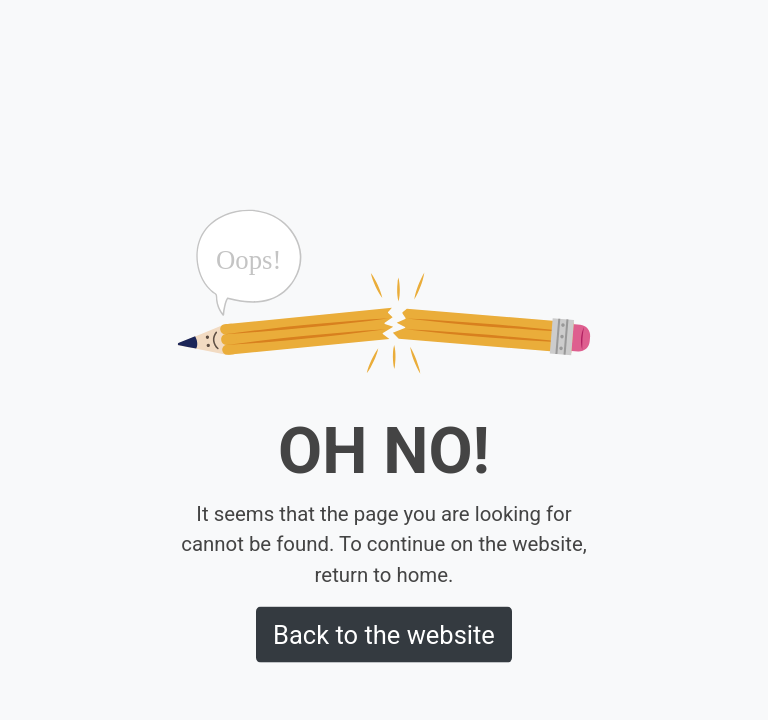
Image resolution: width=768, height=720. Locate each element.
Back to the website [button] (384, 634)
